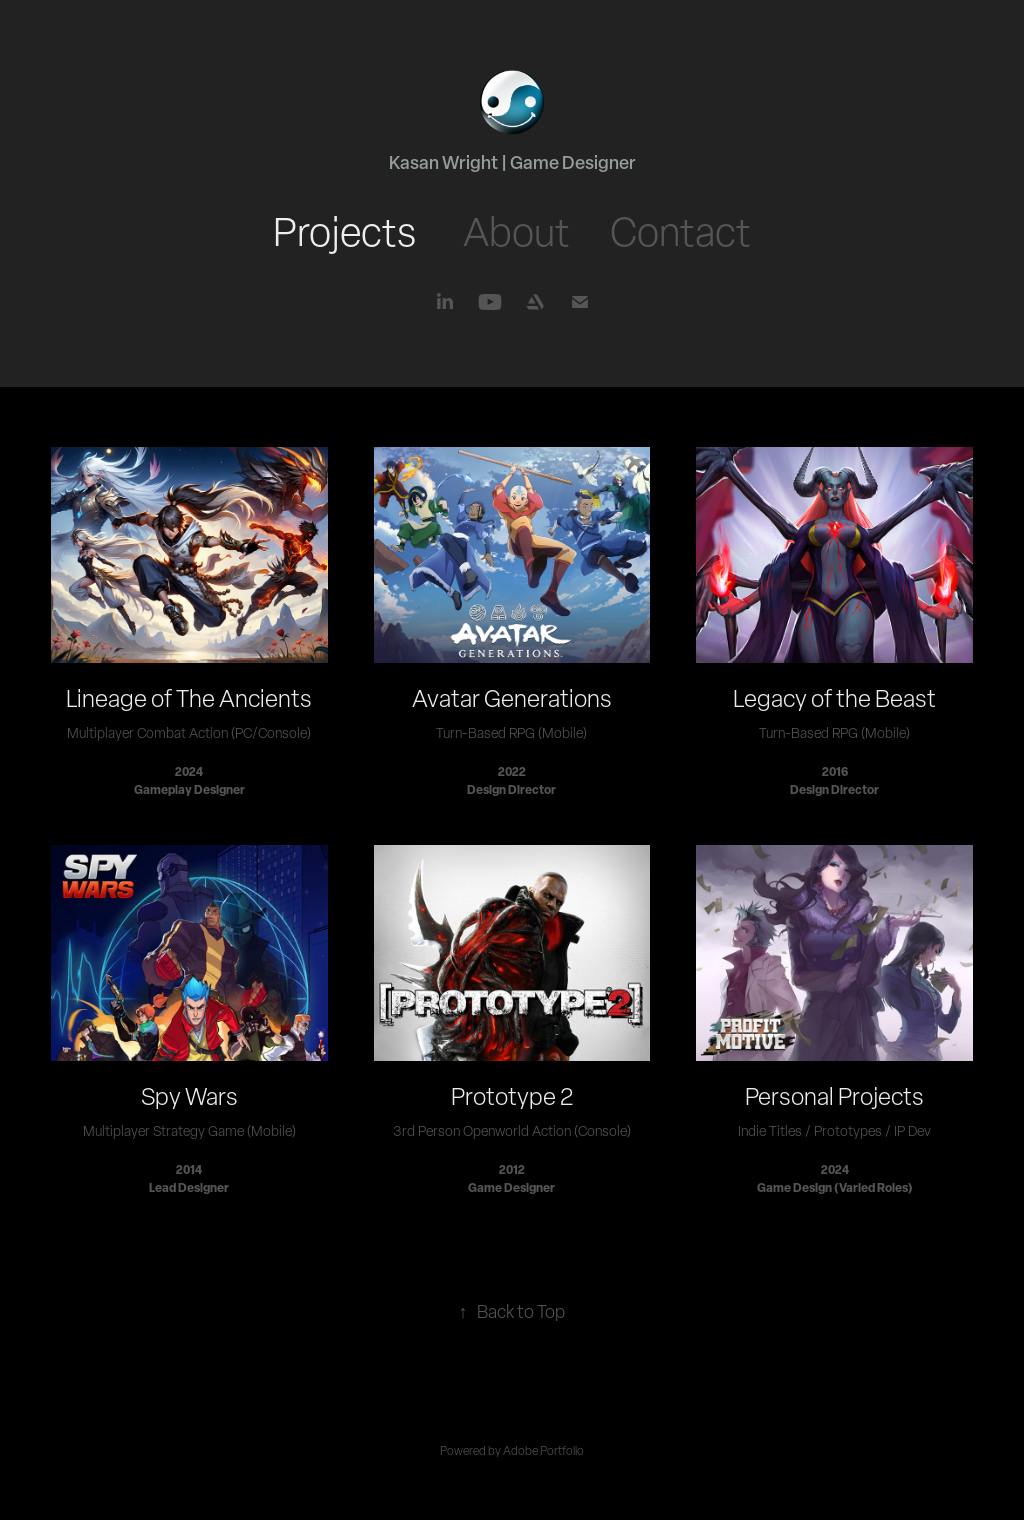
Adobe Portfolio (543, 1450)
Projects (344, 231)
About (516, 231)
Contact (680, 231)
